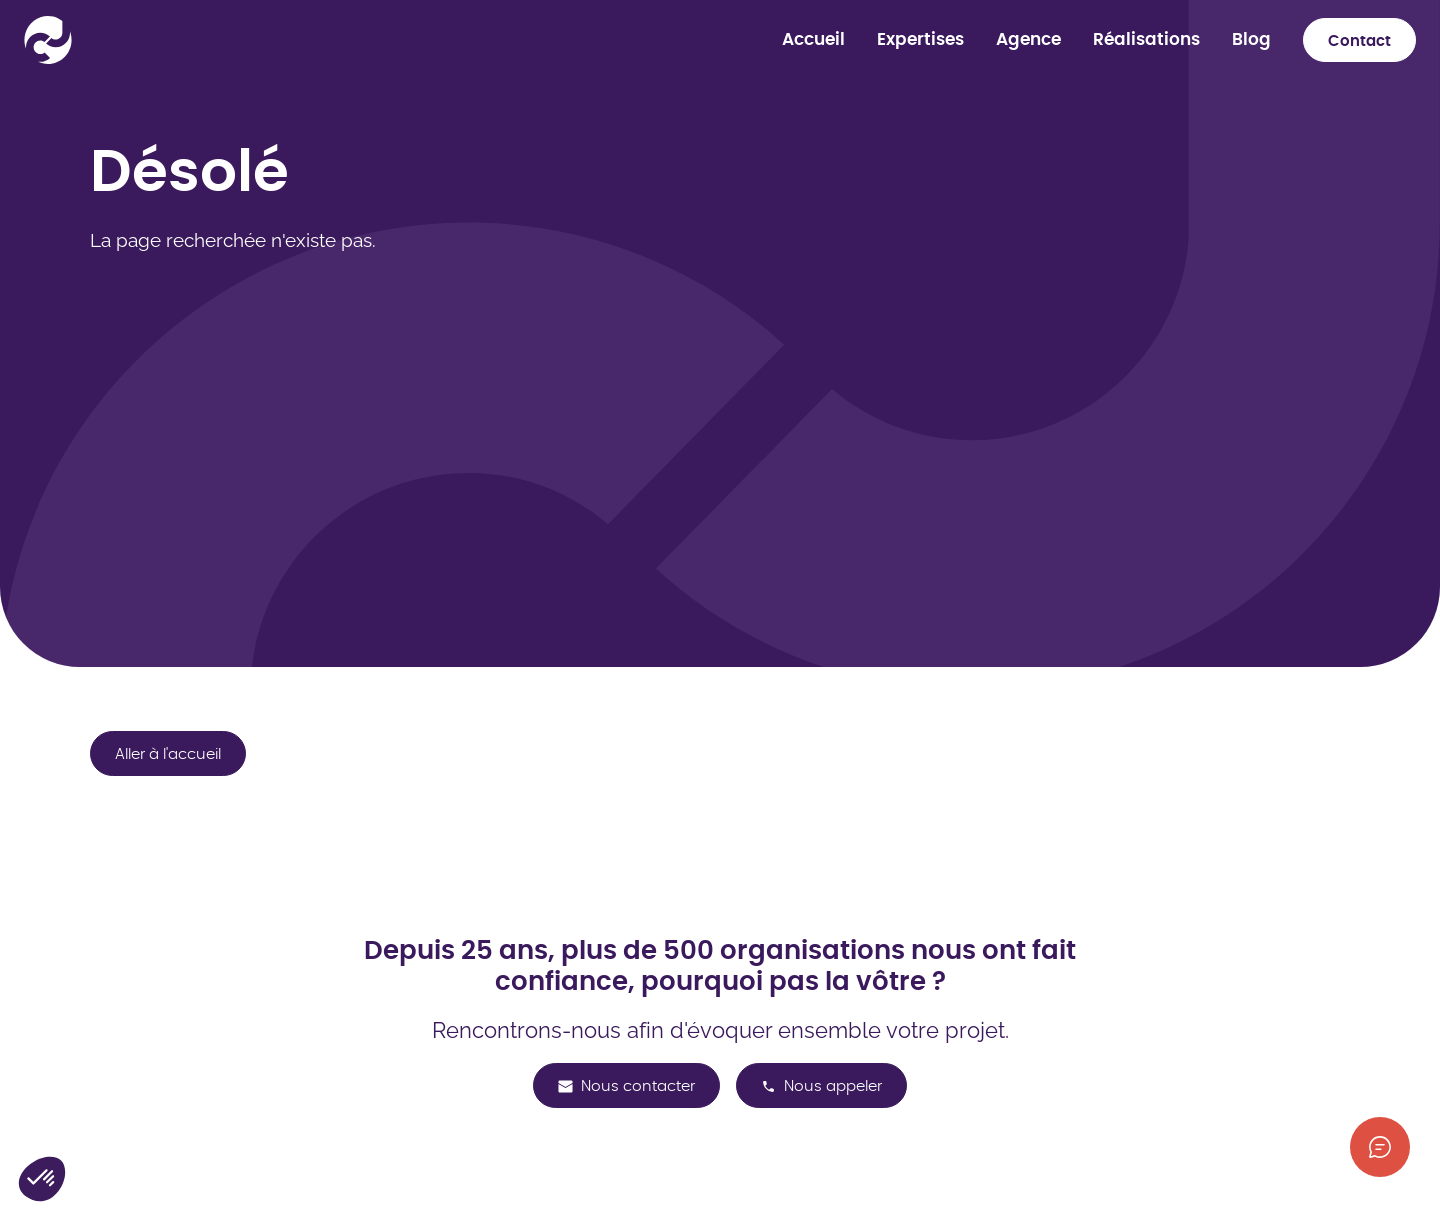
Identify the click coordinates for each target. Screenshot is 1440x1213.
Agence (1028, 39)
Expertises (920, 39)
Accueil (813, 39)
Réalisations (1146, 39)
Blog (1251, 39)
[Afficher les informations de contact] (1380, 1147)
